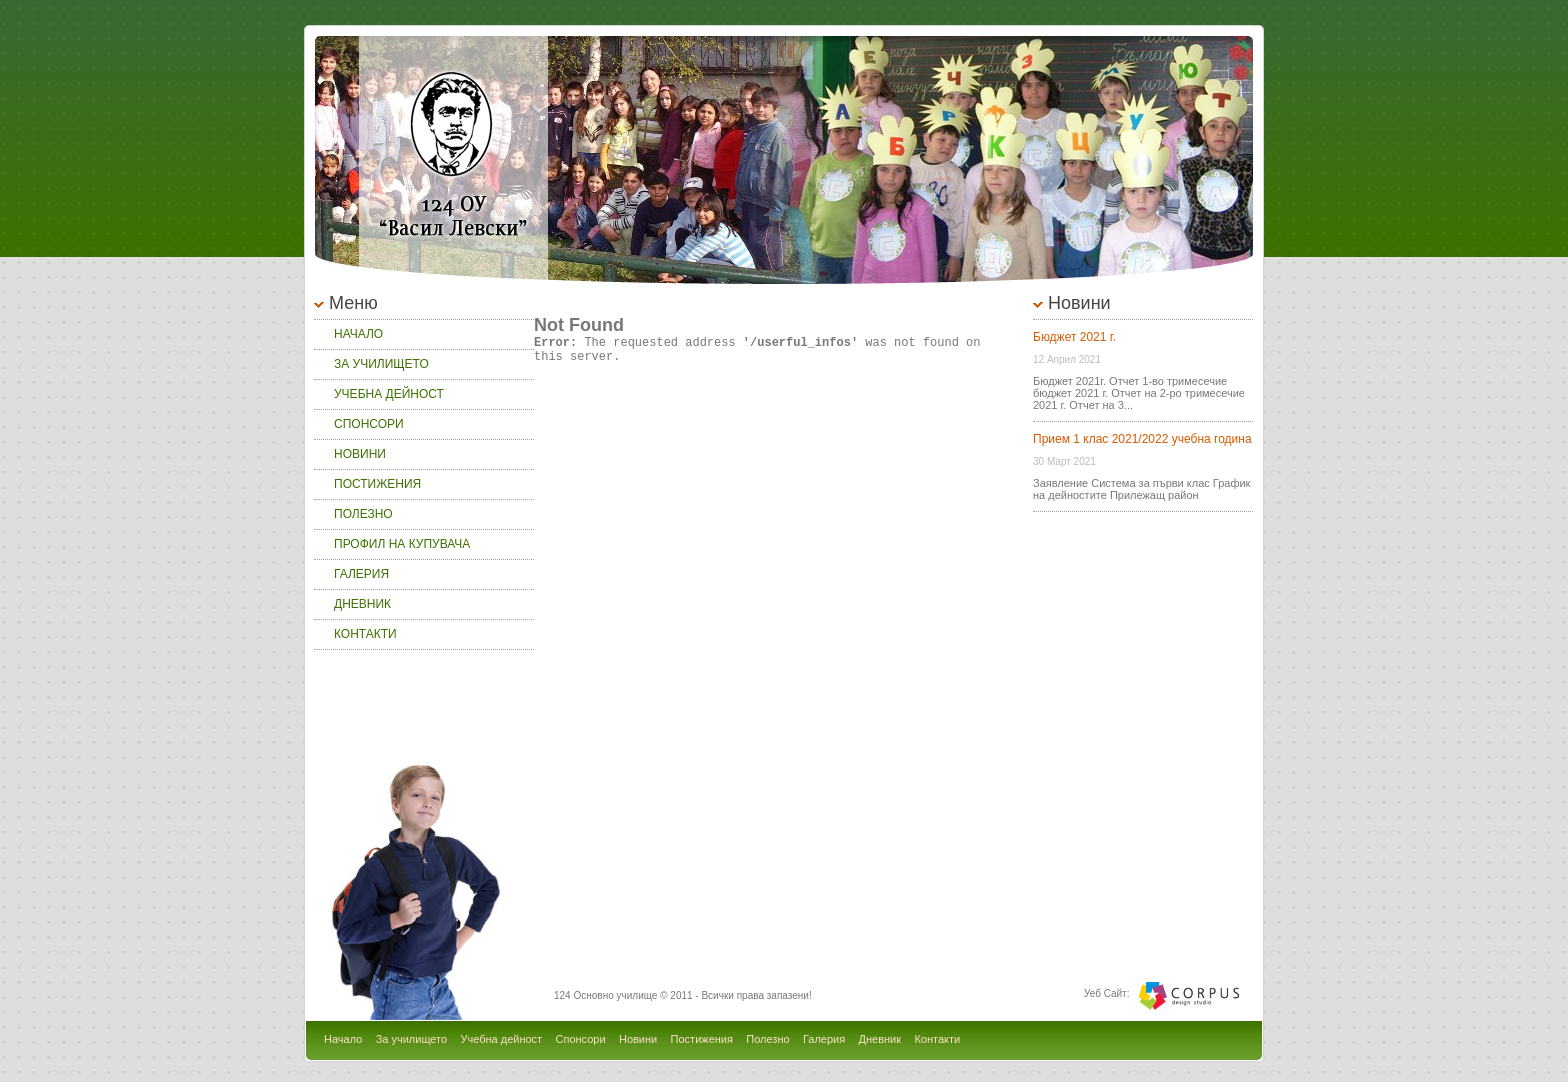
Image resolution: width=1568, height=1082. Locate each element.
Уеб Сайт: (1106, 993)
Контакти (365, 634)
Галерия (361, 574)
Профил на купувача (402, 544)
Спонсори (369, 424)
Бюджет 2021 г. (1074, 337)
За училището (381, 364)
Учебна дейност (389, 394)
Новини (360, 454)
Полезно (363, 514)
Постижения (377, 484)
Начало (358, 334)
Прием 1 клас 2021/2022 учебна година (1142, 439)
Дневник (362, 604)
